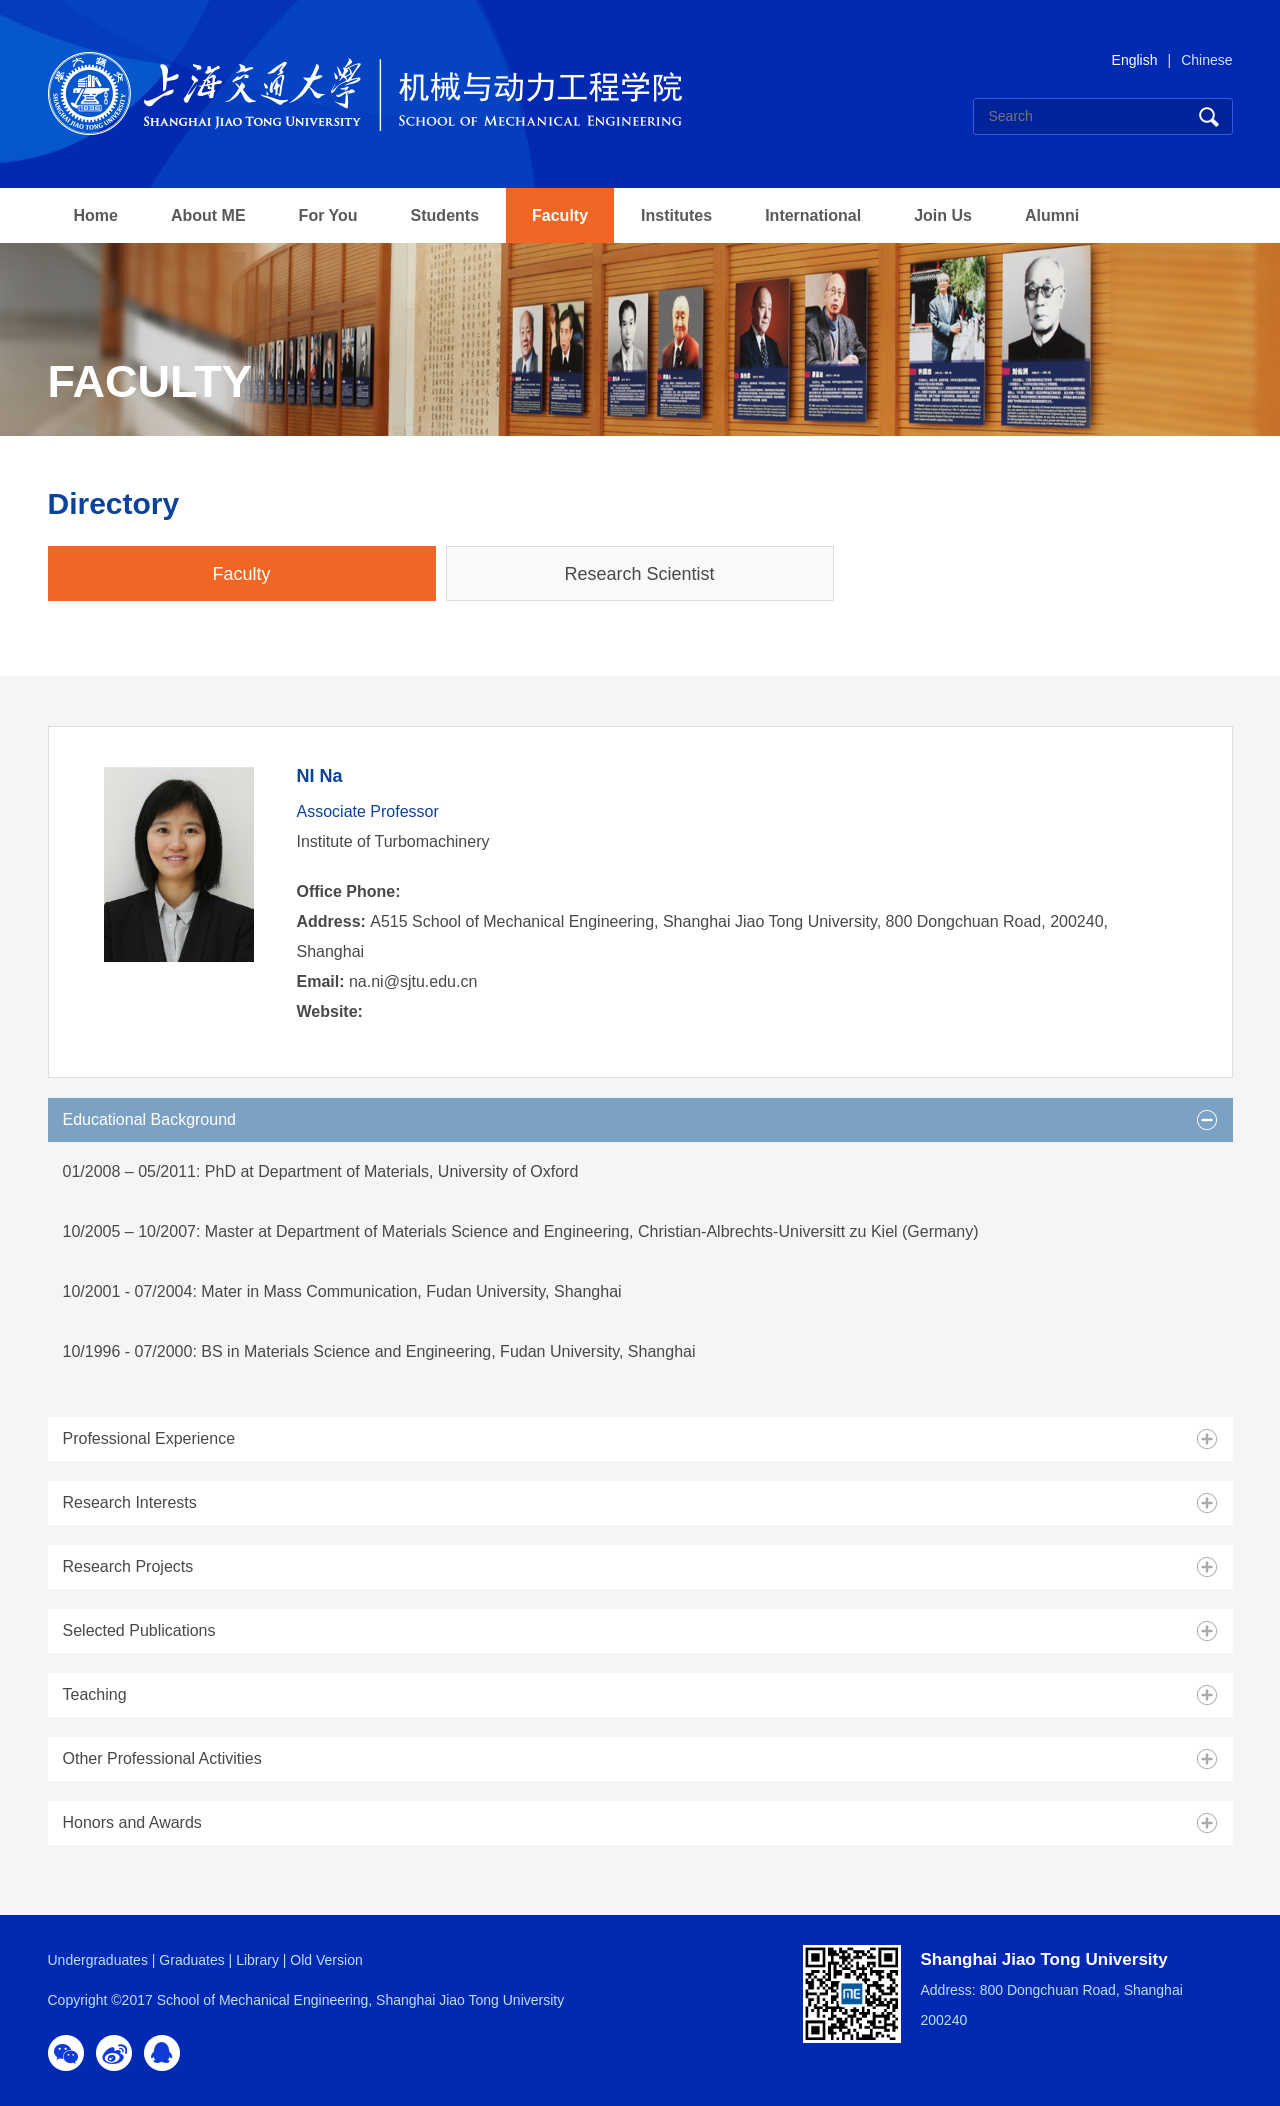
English (1135, 60)
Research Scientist (639, 574)
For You (328, 215)
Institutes (676, 215)
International (813, 215)
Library (257, 1960)
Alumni (1052, 215)
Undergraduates (98, 1960)
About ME (208, 215)
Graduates (191, 1960)
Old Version (326, 1960)
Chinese (1206, 60)
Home (96, 215)
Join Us (943, 215)
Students (445, 215)
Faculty (560, 215)
